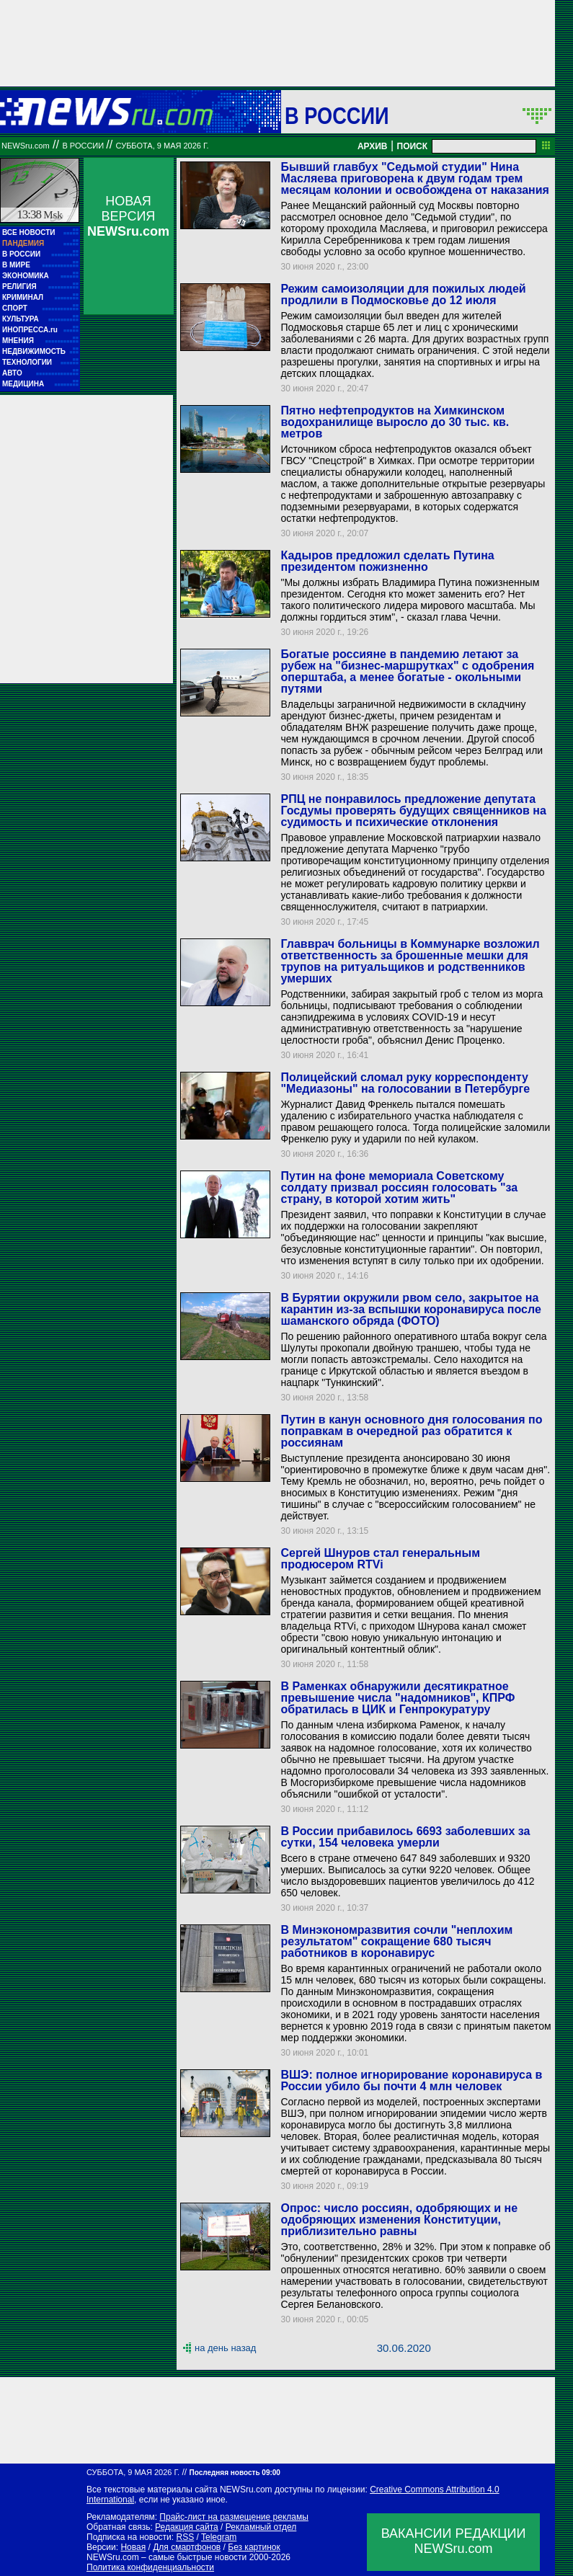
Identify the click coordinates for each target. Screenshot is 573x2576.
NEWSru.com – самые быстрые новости (166, 2557)
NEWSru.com (25, 145)
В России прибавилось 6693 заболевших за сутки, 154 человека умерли (405, 1837)
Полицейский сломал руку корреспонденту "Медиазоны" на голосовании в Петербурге (405, 1083)
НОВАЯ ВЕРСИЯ (128, 216)
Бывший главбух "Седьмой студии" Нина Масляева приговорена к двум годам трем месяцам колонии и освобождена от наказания (414, 178)
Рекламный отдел (261, 2527)
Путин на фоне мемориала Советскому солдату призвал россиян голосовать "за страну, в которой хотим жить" (399, 1187)
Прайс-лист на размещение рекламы (233, 2517)
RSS (185, 2537)
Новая (133, 2547)
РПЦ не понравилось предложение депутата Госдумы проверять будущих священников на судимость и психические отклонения (413, 810)
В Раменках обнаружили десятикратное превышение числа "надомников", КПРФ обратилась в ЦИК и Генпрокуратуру (397, 1697)
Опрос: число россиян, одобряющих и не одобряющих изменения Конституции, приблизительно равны (399, 2219)
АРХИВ (372, 146)
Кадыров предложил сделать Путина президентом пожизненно (387, 561)
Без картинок (254, 2547)
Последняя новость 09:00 (234, 2473)
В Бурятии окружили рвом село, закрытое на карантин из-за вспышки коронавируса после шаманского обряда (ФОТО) (410, 1309)
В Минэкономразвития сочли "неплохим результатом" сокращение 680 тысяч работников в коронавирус (396, 1941)
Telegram (218, 2537)
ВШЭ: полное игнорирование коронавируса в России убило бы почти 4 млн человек (411, 2080)
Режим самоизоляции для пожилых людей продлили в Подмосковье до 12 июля (402, 294)
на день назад (225, 2347)
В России (337, 115)
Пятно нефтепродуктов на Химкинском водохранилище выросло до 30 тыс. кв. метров (394, 422)
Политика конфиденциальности (150, 2567)
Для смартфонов (187, 2547)
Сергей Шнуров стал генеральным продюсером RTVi (380, 1559)
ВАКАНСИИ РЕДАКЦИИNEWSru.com (453, 2541)
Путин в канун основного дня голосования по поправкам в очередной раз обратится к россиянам (411, 1431)
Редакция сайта (186, 2527)
